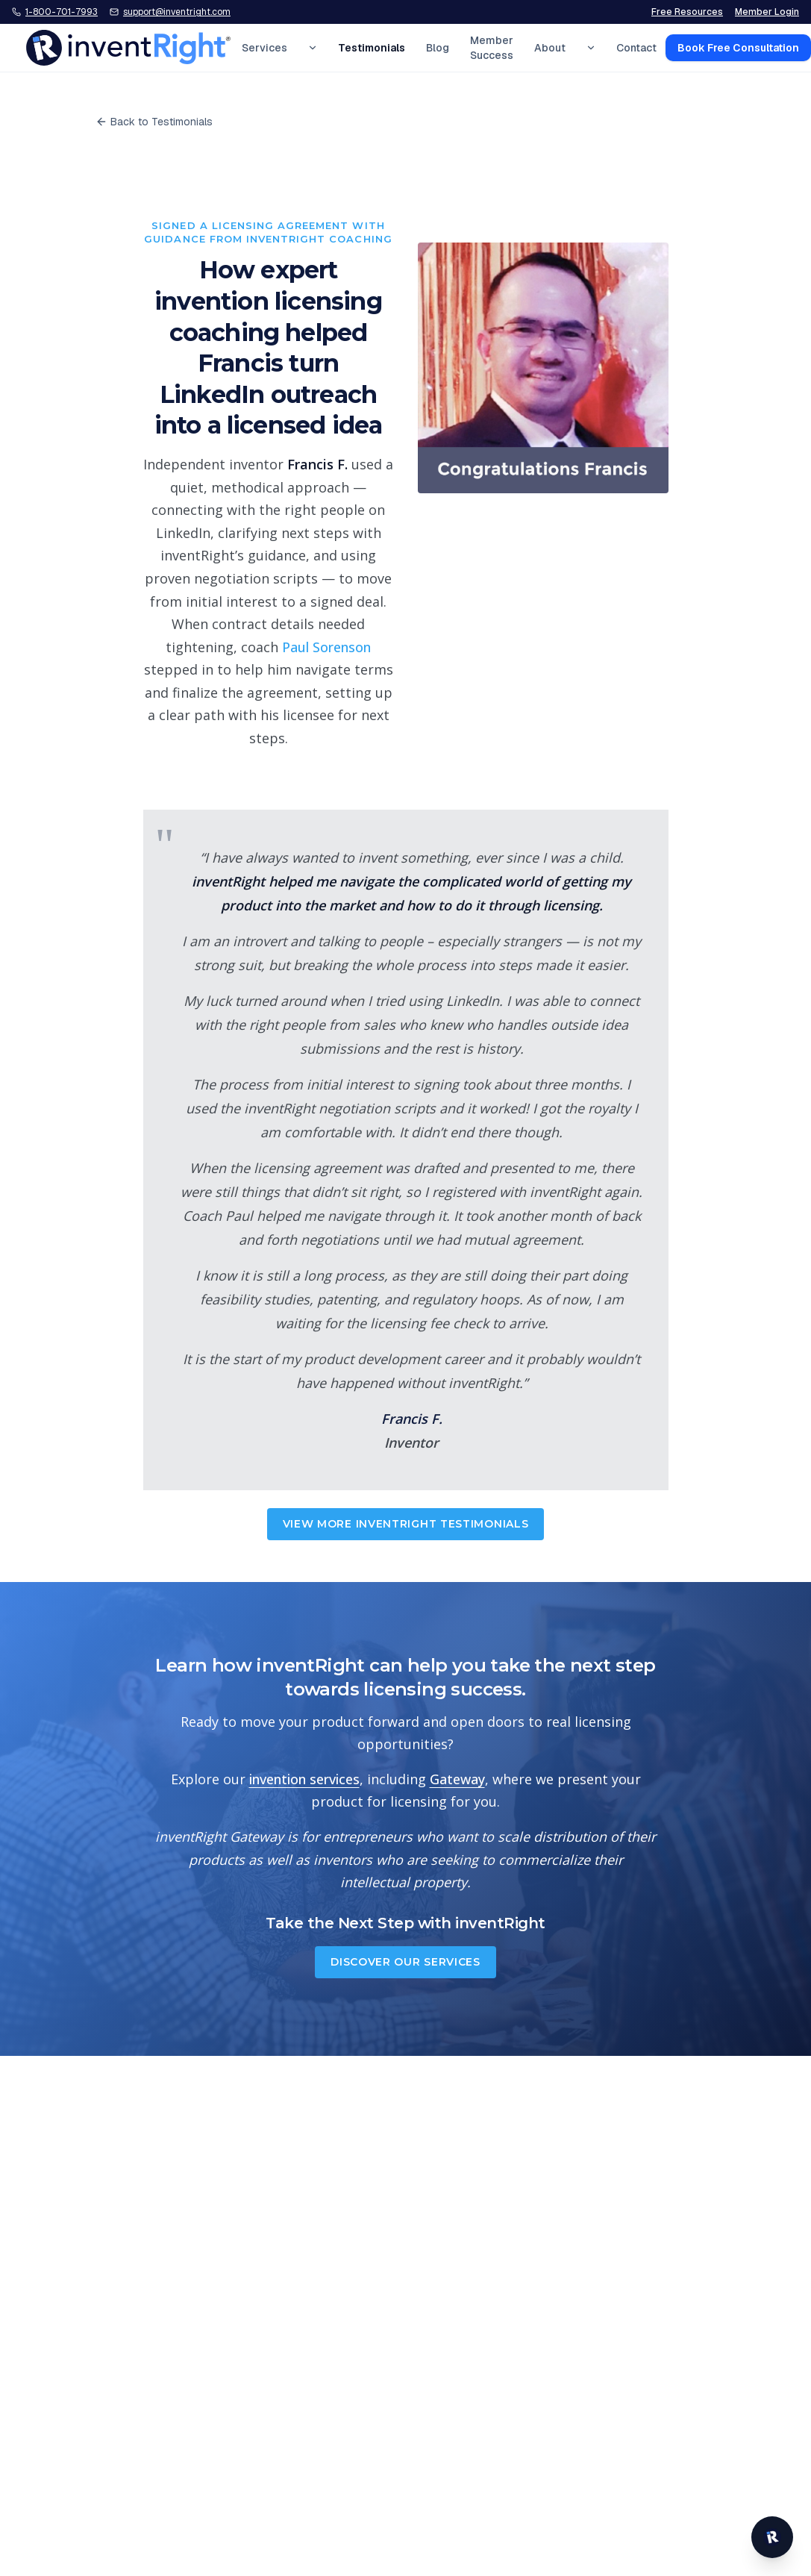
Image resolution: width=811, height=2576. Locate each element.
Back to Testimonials (154, 121)
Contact (636, 47)
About (550, 47)
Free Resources (687, 12)
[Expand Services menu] (312, 47)
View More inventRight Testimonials (406, 1524)
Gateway (457, 1779)
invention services (304, 1779)
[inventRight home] (128, 48)
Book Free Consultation (738, 47)
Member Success (491, 48)
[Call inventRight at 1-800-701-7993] (55, 12)
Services (264, 47)
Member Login (767, 12)
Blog (437, 47)
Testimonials (371, 47)
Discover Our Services (405, 1962)
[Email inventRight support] (170, 12)
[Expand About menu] (590, 47)
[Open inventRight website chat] (772, 2537)
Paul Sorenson (326, 647)
